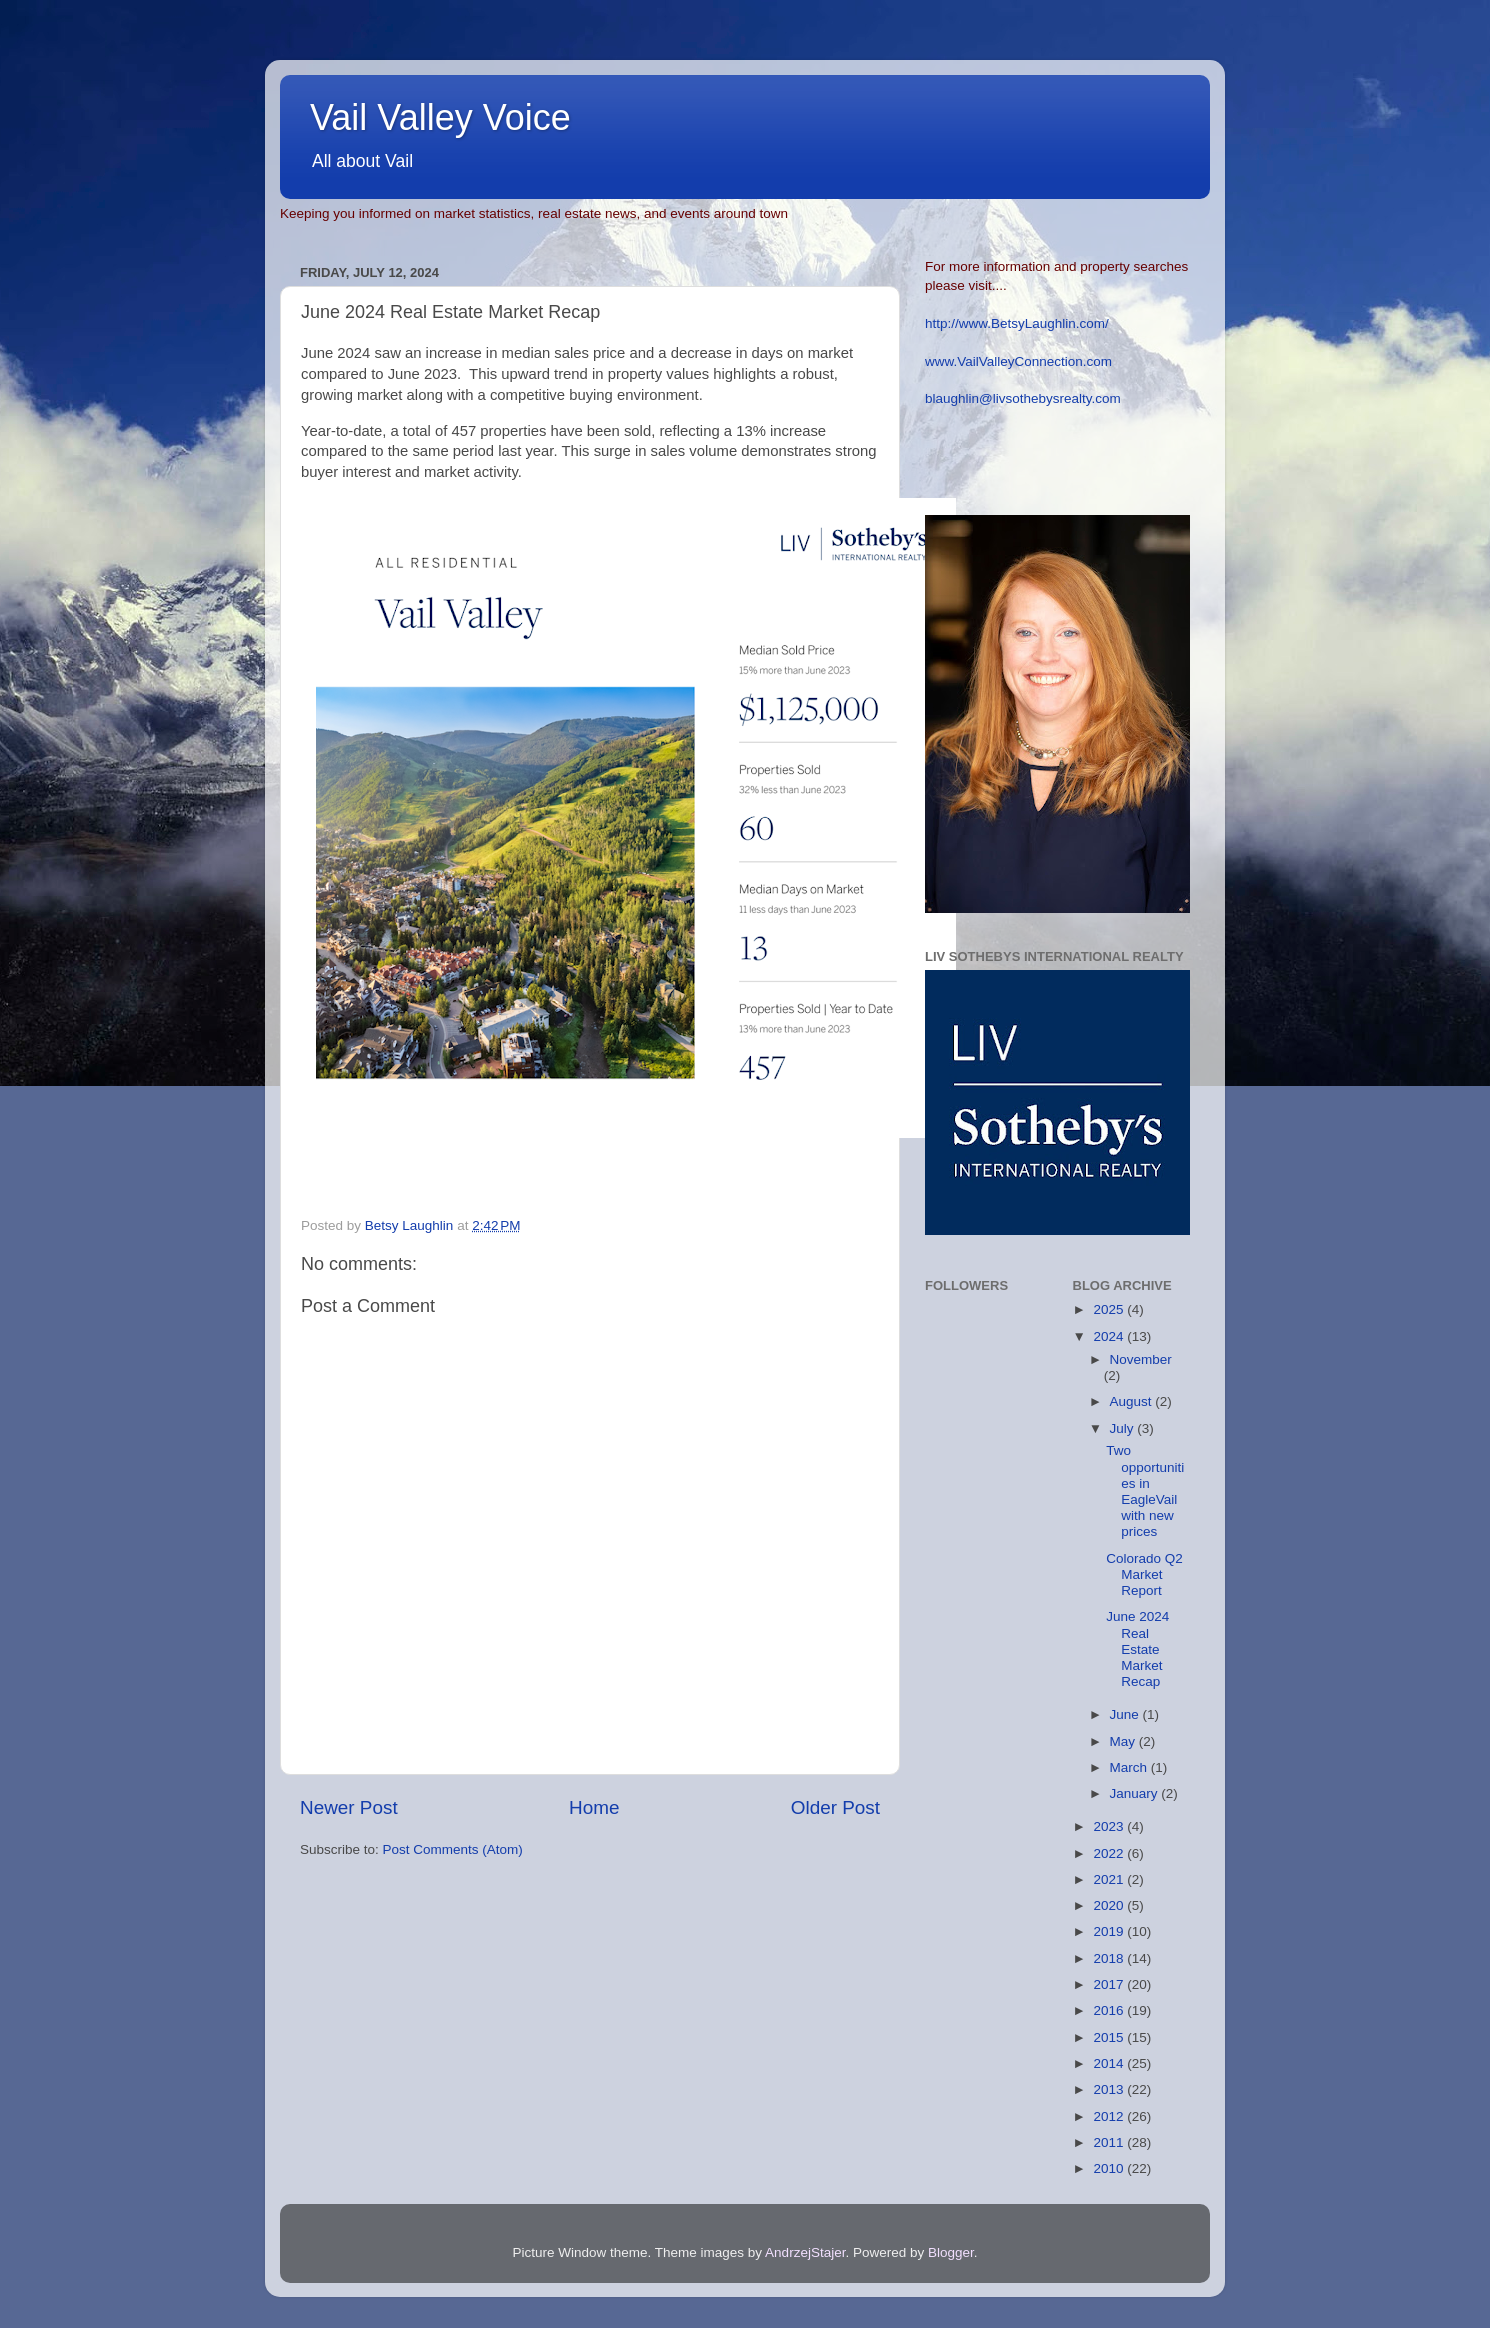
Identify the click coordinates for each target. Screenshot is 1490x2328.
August (1133, 1401)
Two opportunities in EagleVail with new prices (1145, 1491)
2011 (1110, 2142)
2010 (1110, 2168)
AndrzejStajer (805, 2252)
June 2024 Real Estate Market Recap (1137, 1649)
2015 (1110, 2037)
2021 (1110, 1879)
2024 (1110, 1336)
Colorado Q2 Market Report (1144, 1574)
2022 (1110, 1853)
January (1136, 1793)
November (1141, 1359)
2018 (1110, 1958)
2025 (1110, 1309)
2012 (1110, 2116)
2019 (1110, 1931)
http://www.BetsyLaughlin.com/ (1017, 323)
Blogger (951, 2252)
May (1124, 1741)
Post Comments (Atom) (453, 1849)
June (1126, 1714)
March (1130, 1767)
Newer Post (349, 1807)
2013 (1110, 2089)
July (1124, 1428)
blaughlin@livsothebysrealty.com (1023, 398)
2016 (1110, 2010)
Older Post (835, 1807)
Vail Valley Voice (440, 117)
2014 (1110, 2063)
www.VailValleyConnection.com (1018, 361)
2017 (1110, 1984)
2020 (1110, 1905)
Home (594, 1807)
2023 (1110, 1826)
